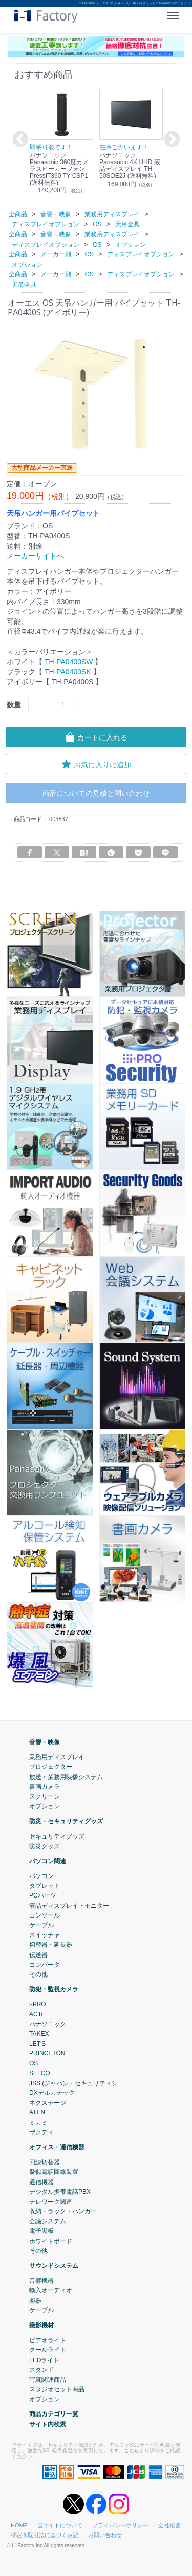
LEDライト (44, 2360)
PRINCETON (47, 2053)
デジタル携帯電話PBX (60, 2191)
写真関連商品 (47, 2379)
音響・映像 (44, 1742)
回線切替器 (44, 2162)
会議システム (47, 2221)
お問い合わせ (105, 2535)
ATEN (37, 2112)
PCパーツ (42, 1896)
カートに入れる (96, 737)
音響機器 (41, 2280)
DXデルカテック (52, 2092)
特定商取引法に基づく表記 (44, 2535)
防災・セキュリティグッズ (66, 1821)
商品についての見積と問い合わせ (96, 793)
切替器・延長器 (50, 1944)
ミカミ (38, 2122)
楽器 (35, 2300)
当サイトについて (59, 2525)
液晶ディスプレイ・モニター (69, 1905)
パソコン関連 (47, 1861)
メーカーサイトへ (35, 556)
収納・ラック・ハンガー (63, 2211)
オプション (44, 1806)
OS (33, 2063)
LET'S (37, 2043)
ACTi (35, 2014)
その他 (38, 1974)
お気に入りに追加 (96, 764)
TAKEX (39, 2034)
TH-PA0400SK (68, 672)
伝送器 (38, 1955)
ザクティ (41, 2132)
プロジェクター (50, 1766)
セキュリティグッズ (56, 1836)
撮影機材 (41, 2325)
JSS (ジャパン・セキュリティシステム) (83, 2083)
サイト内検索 (47, 2424)
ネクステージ (47, 2102)
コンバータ (44, 1964)
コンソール (44, 1915)
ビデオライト (47, 2340)
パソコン (41, 1876)
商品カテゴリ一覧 (53, 2414)
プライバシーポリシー (120, 2525)
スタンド (41, 2369)
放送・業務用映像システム (66, 1777)
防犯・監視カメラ (53, 1989)
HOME (19, 2525)
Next (170, 140)
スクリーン (44, 1796)
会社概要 (169, 2525)
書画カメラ (44, 1786)
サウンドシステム (53, 2265)
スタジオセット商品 (56, 2389)
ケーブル (41, 1925)
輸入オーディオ (50, 2290)
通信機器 (41, 2182)
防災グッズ (44, 1846)
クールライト (47, 2349)
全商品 (18, 214)
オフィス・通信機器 (56, 2147)
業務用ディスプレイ (56, 1757)
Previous (19, 140)
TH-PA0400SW (69, 661)
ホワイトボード (50, 2241)
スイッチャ (44, 1935)
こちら (131, 2450)
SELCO (39, 2073)
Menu (175, 12)
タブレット (44, 1885)
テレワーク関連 (50, 2201)
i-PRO (37, 2004)
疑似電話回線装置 (53, 2171)
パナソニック (47, 2024)
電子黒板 (41, 2231)
